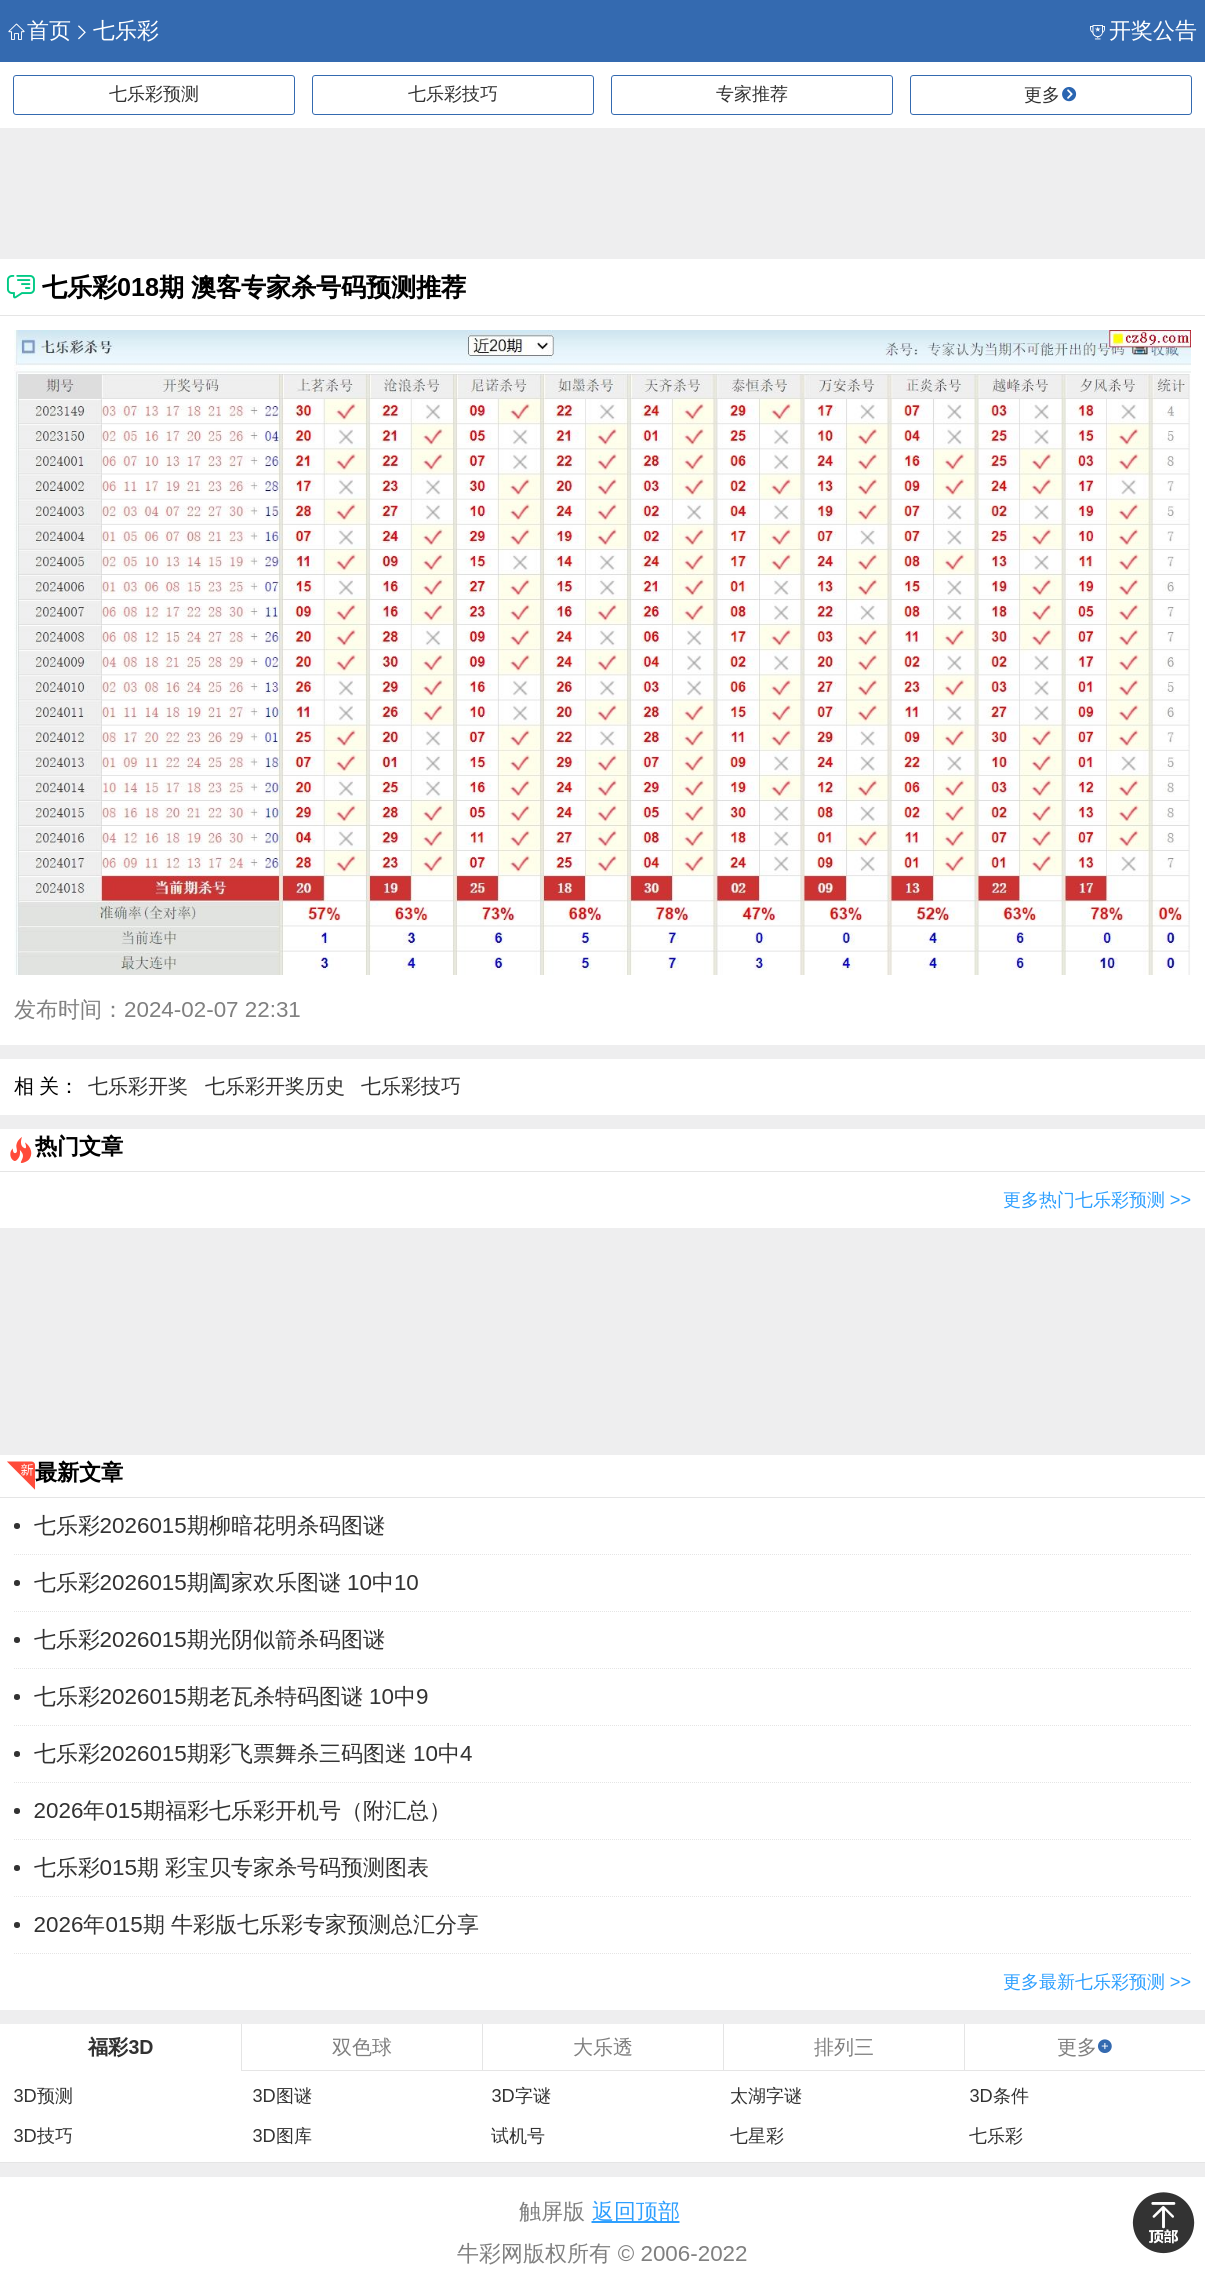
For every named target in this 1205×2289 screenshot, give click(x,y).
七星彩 (757, 2136)
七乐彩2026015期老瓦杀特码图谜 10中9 (231, 1696)
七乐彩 (116, 30)
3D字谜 (520, 2096)
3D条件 (998, 2096)
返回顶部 (636, 2211)
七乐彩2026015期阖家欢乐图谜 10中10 (226, 1582)
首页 (39, 30)
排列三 (844, 2047)
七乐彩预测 (154, 94)
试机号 (518, 2136)
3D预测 (42, 2096)
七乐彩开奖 (138, 1086)
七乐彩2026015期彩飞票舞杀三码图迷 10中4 (253, 1753)
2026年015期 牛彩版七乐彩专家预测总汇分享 (256, 1924)
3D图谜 (281, 2096)
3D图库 (281, 2136)
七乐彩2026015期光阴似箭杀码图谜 (209, 1639)
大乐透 (603, 2047)
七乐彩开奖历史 (275, 1086)
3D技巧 (42, 2136)
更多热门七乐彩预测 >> (1097, 1200)
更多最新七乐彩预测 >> (1097, 1982)
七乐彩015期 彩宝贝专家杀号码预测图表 (232, 1867)
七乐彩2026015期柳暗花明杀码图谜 (209, 1525)
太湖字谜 (766, 2096)
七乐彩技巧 (453, 94)
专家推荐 (752, 94)
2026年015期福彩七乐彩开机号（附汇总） (242, 1810)
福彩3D (120, 2047)
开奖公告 (1143, 30)
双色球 (362, 2047)
